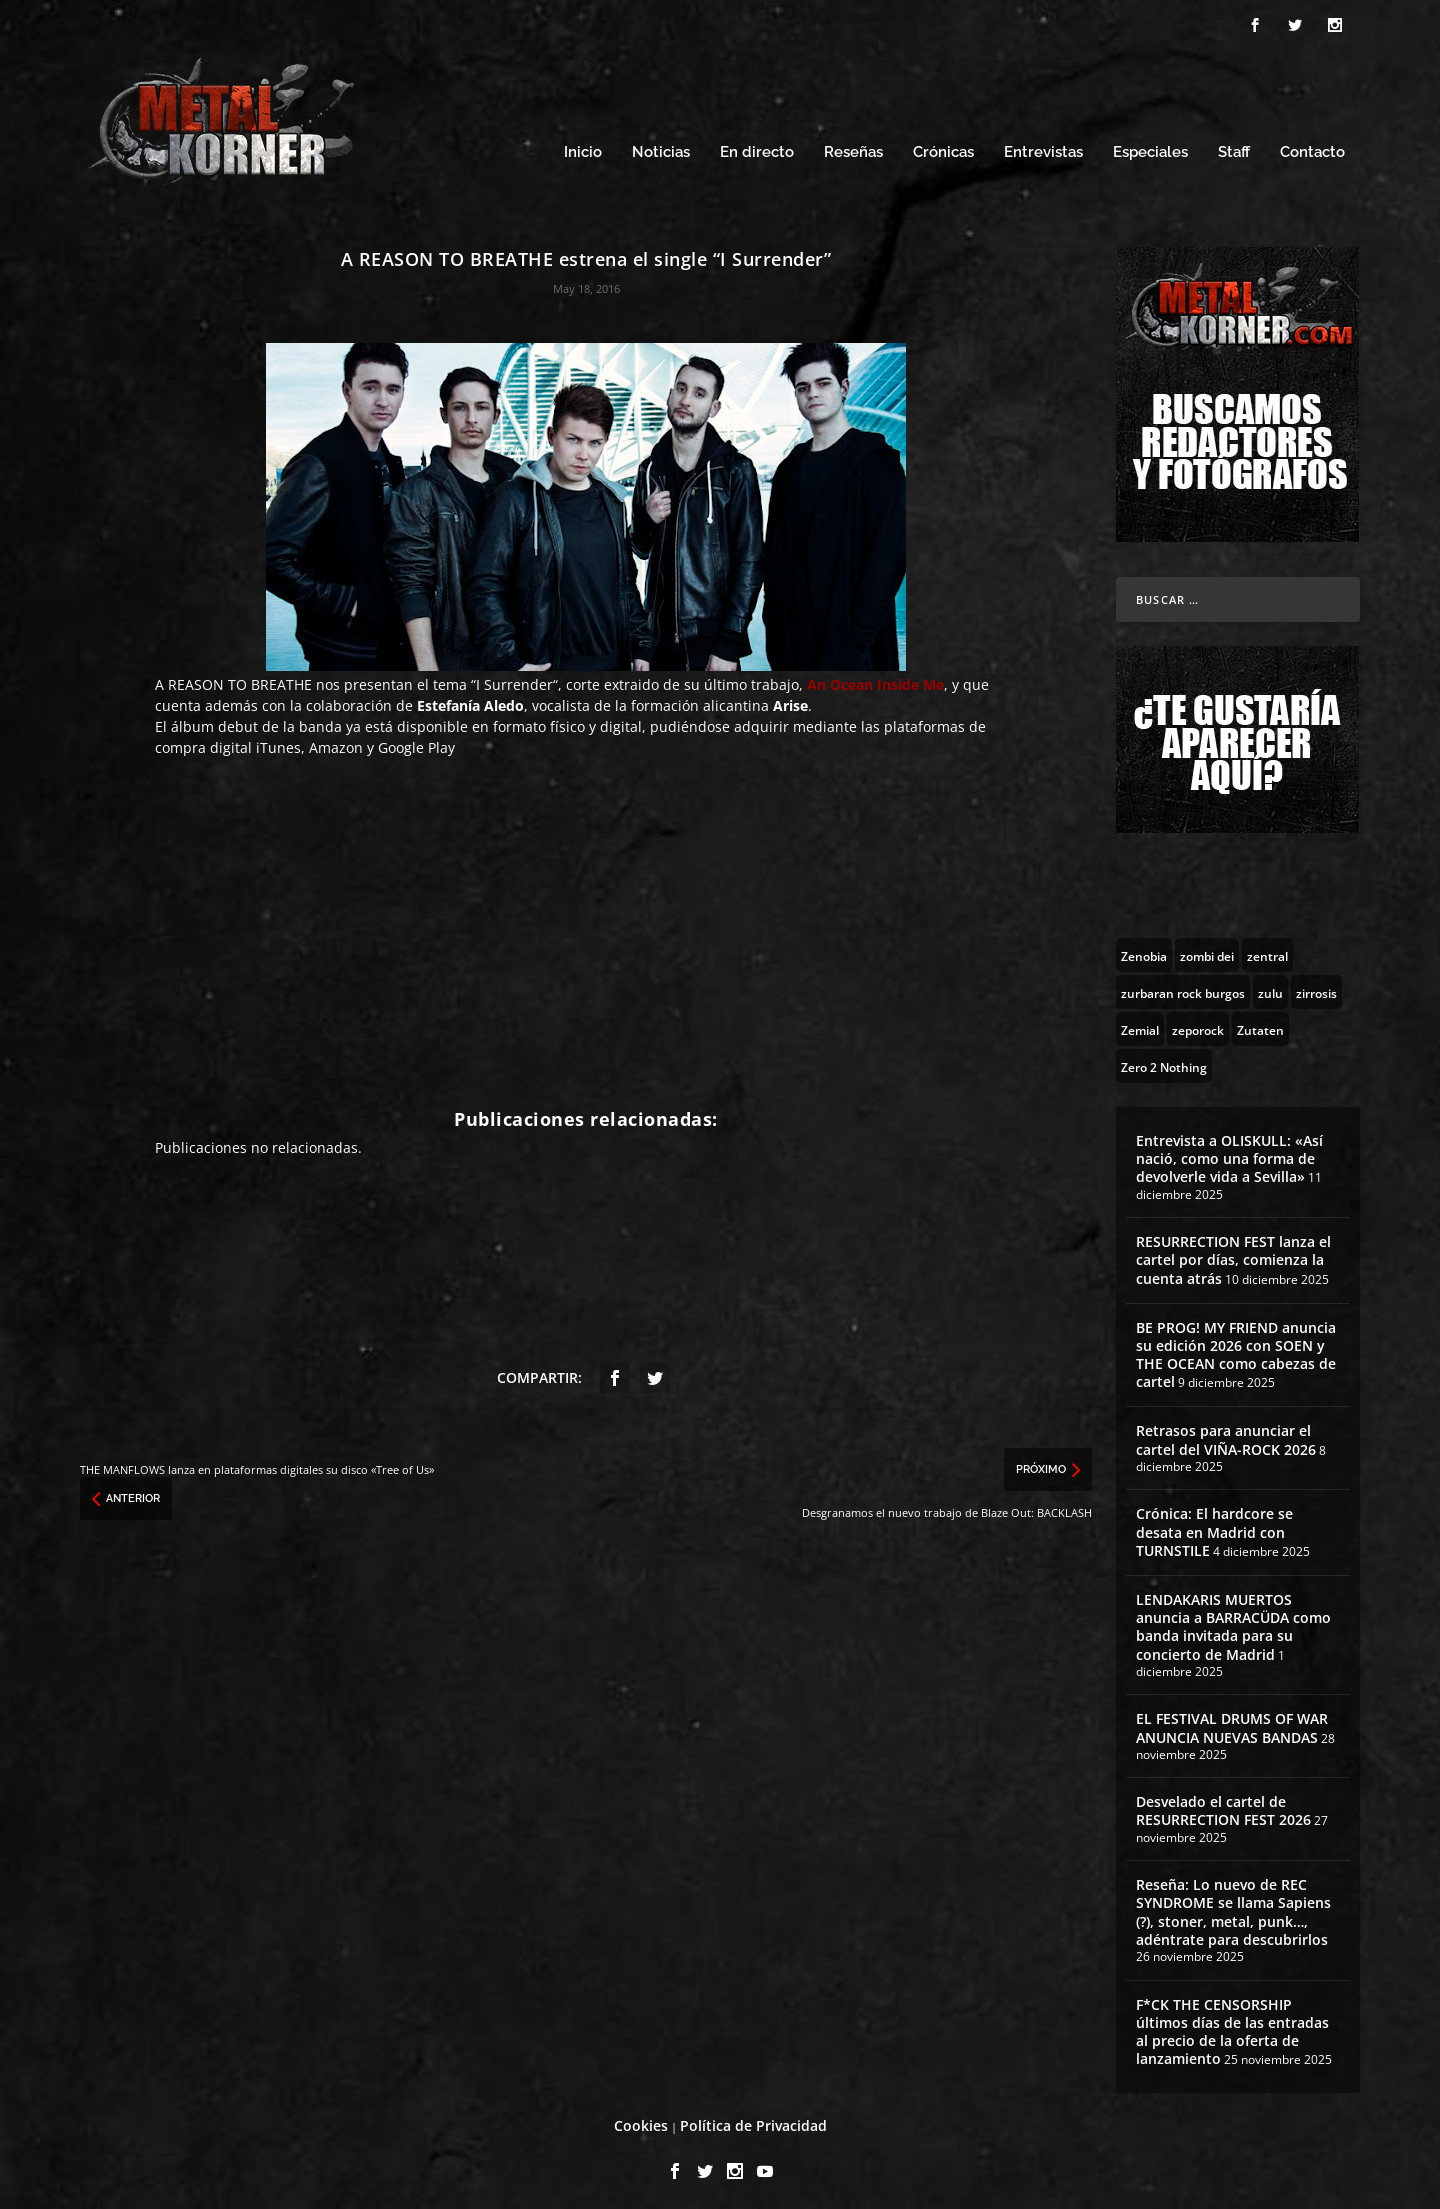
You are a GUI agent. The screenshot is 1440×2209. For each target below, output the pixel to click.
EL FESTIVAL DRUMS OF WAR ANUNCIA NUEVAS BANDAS (1232, 1722)
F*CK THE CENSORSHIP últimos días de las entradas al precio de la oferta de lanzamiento (1232, 2026)
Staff (1234, 147)
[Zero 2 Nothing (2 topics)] (1164, 1060)
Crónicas (943, 147)
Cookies (641, 2120)
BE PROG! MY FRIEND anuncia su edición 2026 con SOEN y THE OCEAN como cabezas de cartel (1236, 1349)
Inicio (583, 147)
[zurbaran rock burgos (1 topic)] (1183, 986)
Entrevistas (1043, 147)
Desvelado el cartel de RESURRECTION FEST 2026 (1223, 1805)
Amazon (336, 742)
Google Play (416, 742)
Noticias (661, 147)
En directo (757, 147)
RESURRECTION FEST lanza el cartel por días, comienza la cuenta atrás (1233, 1253)
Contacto (1312, 147)
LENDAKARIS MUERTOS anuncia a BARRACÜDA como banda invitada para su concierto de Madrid (1233, 1621)
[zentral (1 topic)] (1267, 949)
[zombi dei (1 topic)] (1207, 949)
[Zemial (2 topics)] (1140, 1023)
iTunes (278, 742)
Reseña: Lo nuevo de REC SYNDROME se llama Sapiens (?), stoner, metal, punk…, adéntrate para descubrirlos (1233, 1907)
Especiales (1150, 147)
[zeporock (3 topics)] (1198, 1023)
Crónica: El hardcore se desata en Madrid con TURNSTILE (1214, 1526)
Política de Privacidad (753, 2120)
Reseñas (853, 147)
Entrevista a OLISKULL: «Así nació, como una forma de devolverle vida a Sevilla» (1229, 1152)
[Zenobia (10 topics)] (1144, 949)
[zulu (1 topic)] (1270, 986)
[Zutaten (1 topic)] (1260, 1023)
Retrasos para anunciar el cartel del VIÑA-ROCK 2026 (1226, 1434)
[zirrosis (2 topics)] (1316, 986)
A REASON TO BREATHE (233, 679)
